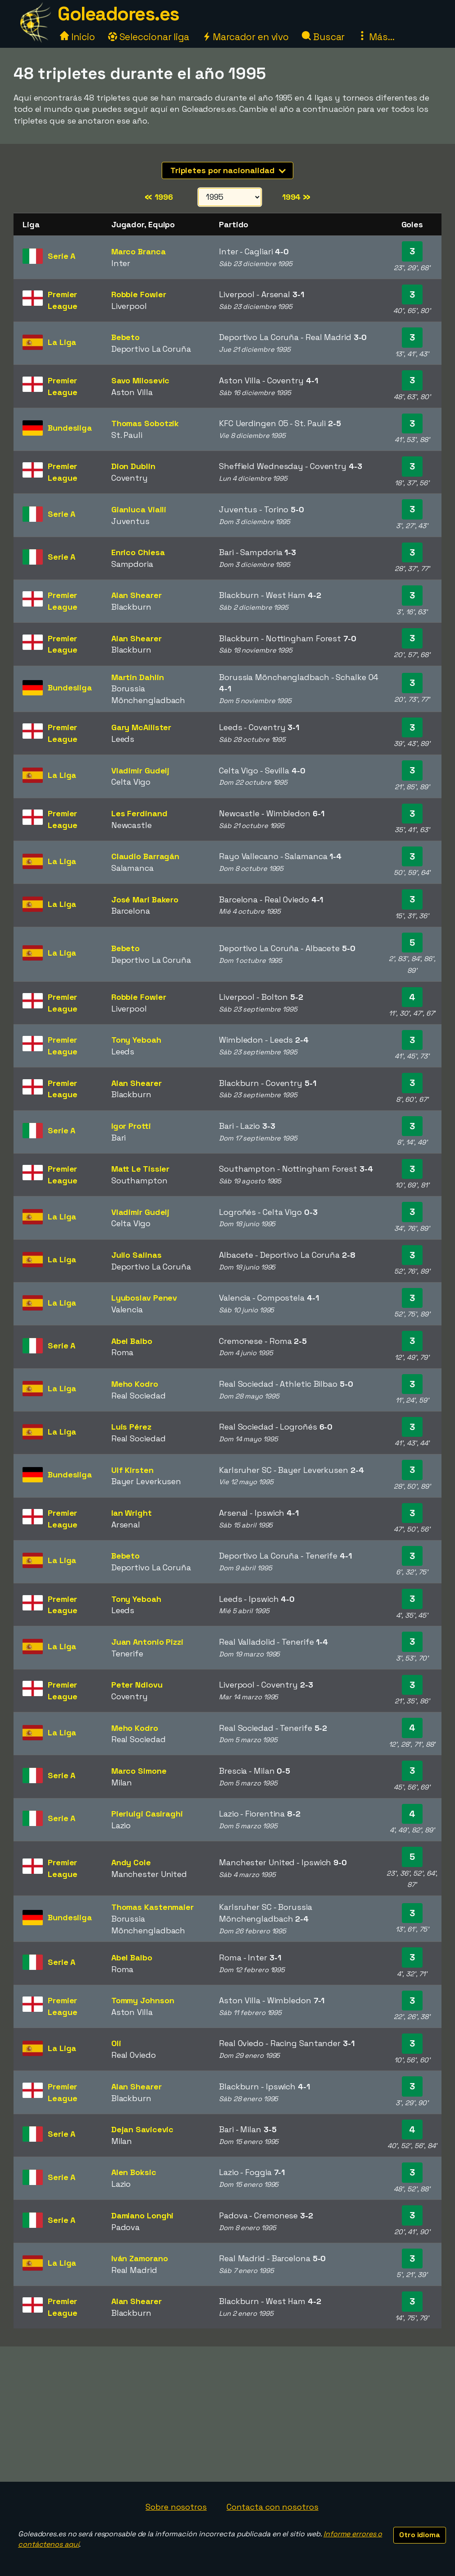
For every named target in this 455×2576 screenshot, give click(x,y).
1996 (159, 197)
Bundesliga (70, 428)
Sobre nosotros (176, 2507)
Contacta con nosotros (272, 2507)
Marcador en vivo (245, 37)
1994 (296, 197)
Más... (376, 37)
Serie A (61, 256)
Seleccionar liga (148, 37)
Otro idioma (419, 2534)
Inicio (77, 37)
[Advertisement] (227, 2414)
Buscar (323, 37)
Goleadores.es (118, 14)
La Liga (62, 342)
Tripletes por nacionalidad (228, 170)
